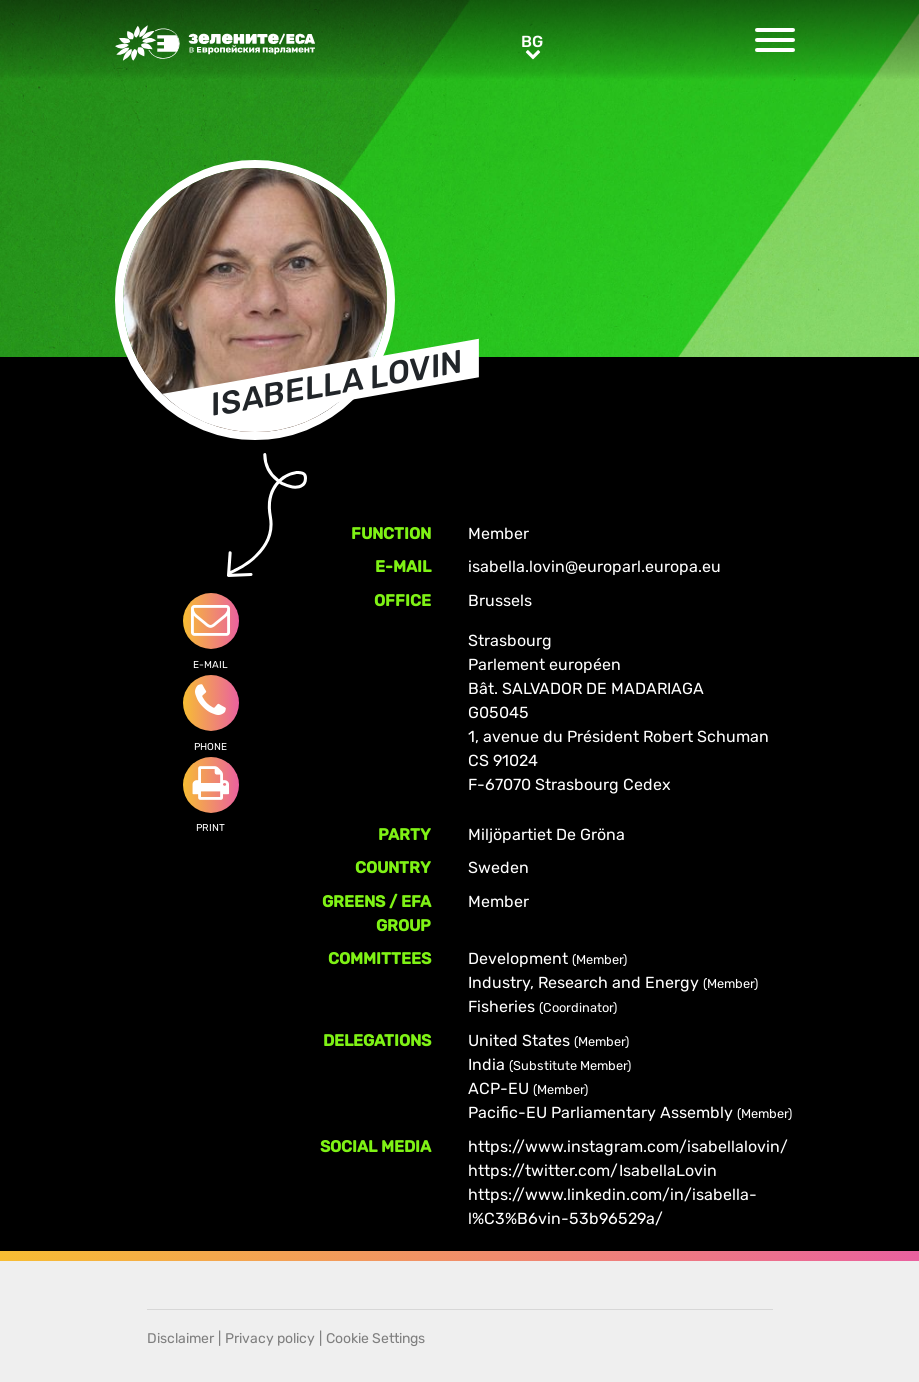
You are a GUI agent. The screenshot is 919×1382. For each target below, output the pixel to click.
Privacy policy (270, 1338)
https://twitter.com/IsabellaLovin (592, 1170)
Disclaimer (180, 1338)
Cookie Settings (375, 1338)
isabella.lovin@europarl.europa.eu (594, 566)
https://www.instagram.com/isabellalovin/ (628, 1146)
